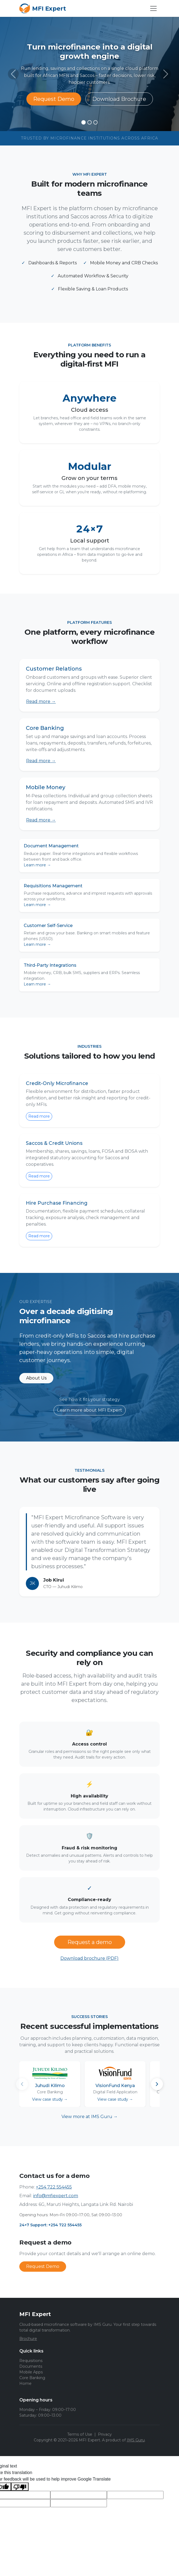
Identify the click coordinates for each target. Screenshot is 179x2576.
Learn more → (37, 865)
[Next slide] (165, 74)
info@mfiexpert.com (55, 2195)
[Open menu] (153, 8)
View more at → (89, 2116)
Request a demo (89, 1942)
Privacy (105, 2434)
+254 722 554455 (54, 2187)
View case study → (50, 2099)
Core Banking (32, 2377)
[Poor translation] (20, 2486)
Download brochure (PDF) (89, 1958)
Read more (39, 1116)
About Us (36, 1378)
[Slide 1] (83, 122)
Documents (30, 2366)
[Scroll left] (22, 2084)
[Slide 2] (89, 122)
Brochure (28, 2338)
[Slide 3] (95, 122)
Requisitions (30, 2360)
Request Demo (53, 99)
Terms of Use (79, 2434)
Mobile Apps (31, 2372)
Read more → (41, 701)
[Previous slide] (13, 74)
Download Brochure (119, 99)
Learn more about (89, 1410)
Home (25, 2383)
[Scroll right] (157, 2084)
